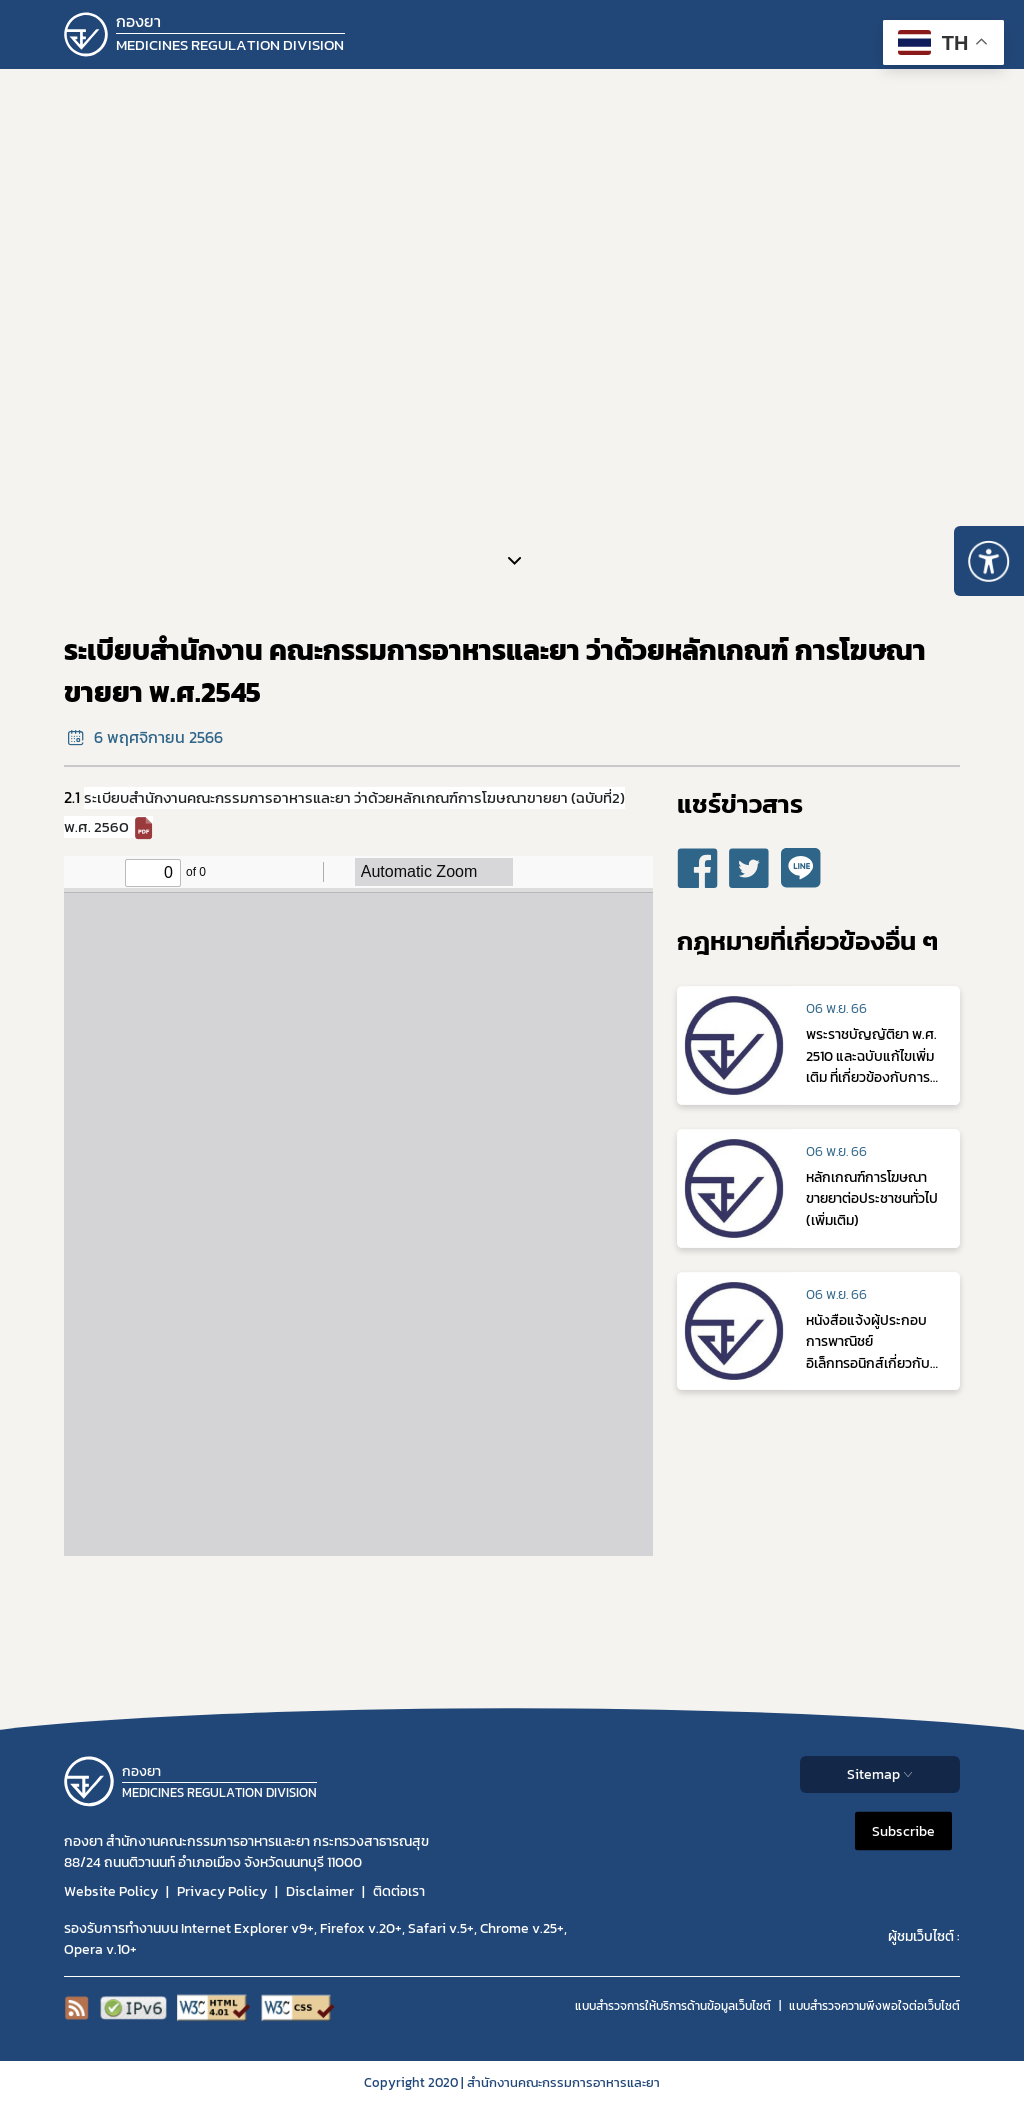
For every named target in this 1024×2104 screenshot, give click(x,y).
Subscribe (903, 1831)
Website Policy (111, 1891)
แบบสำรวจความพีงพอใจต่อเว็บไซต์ (874, 2006)
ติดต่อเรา (399, 1891)
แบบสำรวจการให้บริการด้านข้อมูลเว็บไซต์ (673, 2006)
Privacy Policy (222, 1891)
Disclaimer (320, 1891)
